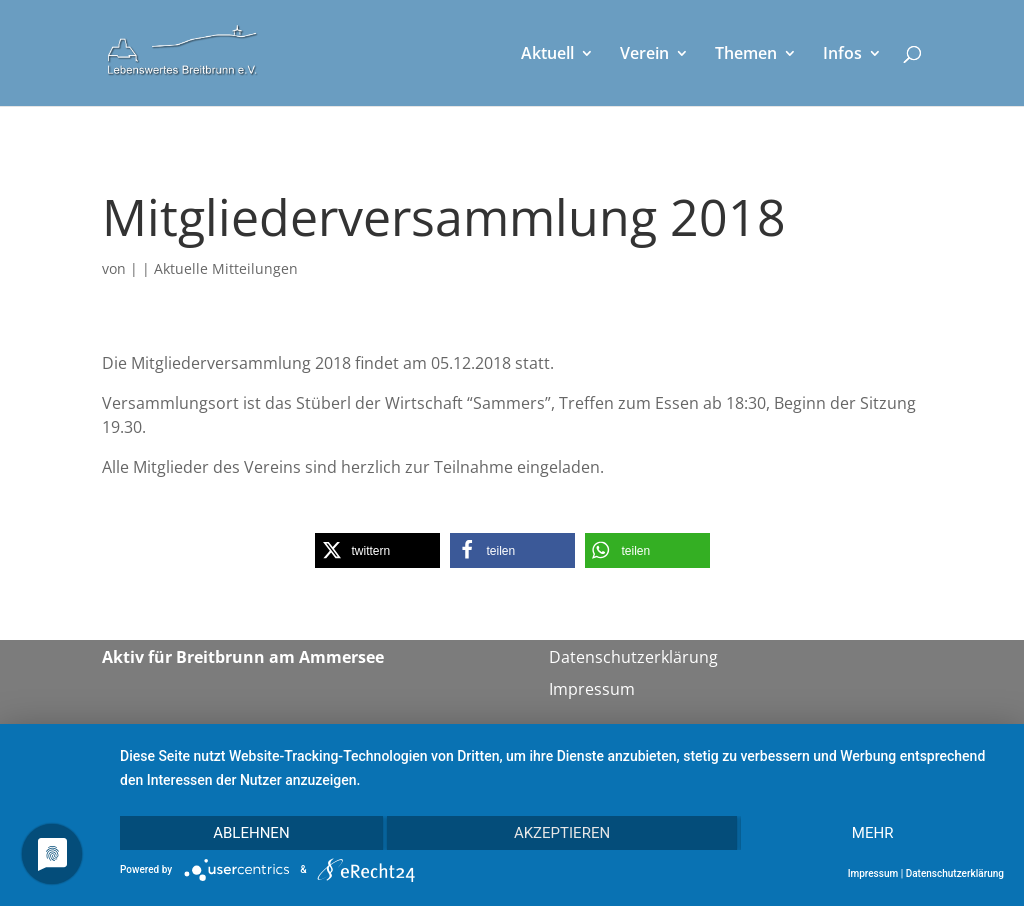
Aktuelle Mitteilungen (226, 268)
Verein (644, 55)
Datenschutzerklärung (633, 657)
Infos (842, 55)
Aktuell (547, 55)
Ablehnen (251, 833)
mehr (873, 833)
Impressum (592, 689)
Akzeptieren (562, 833)
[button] (377, 550)
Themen (746, 55)
